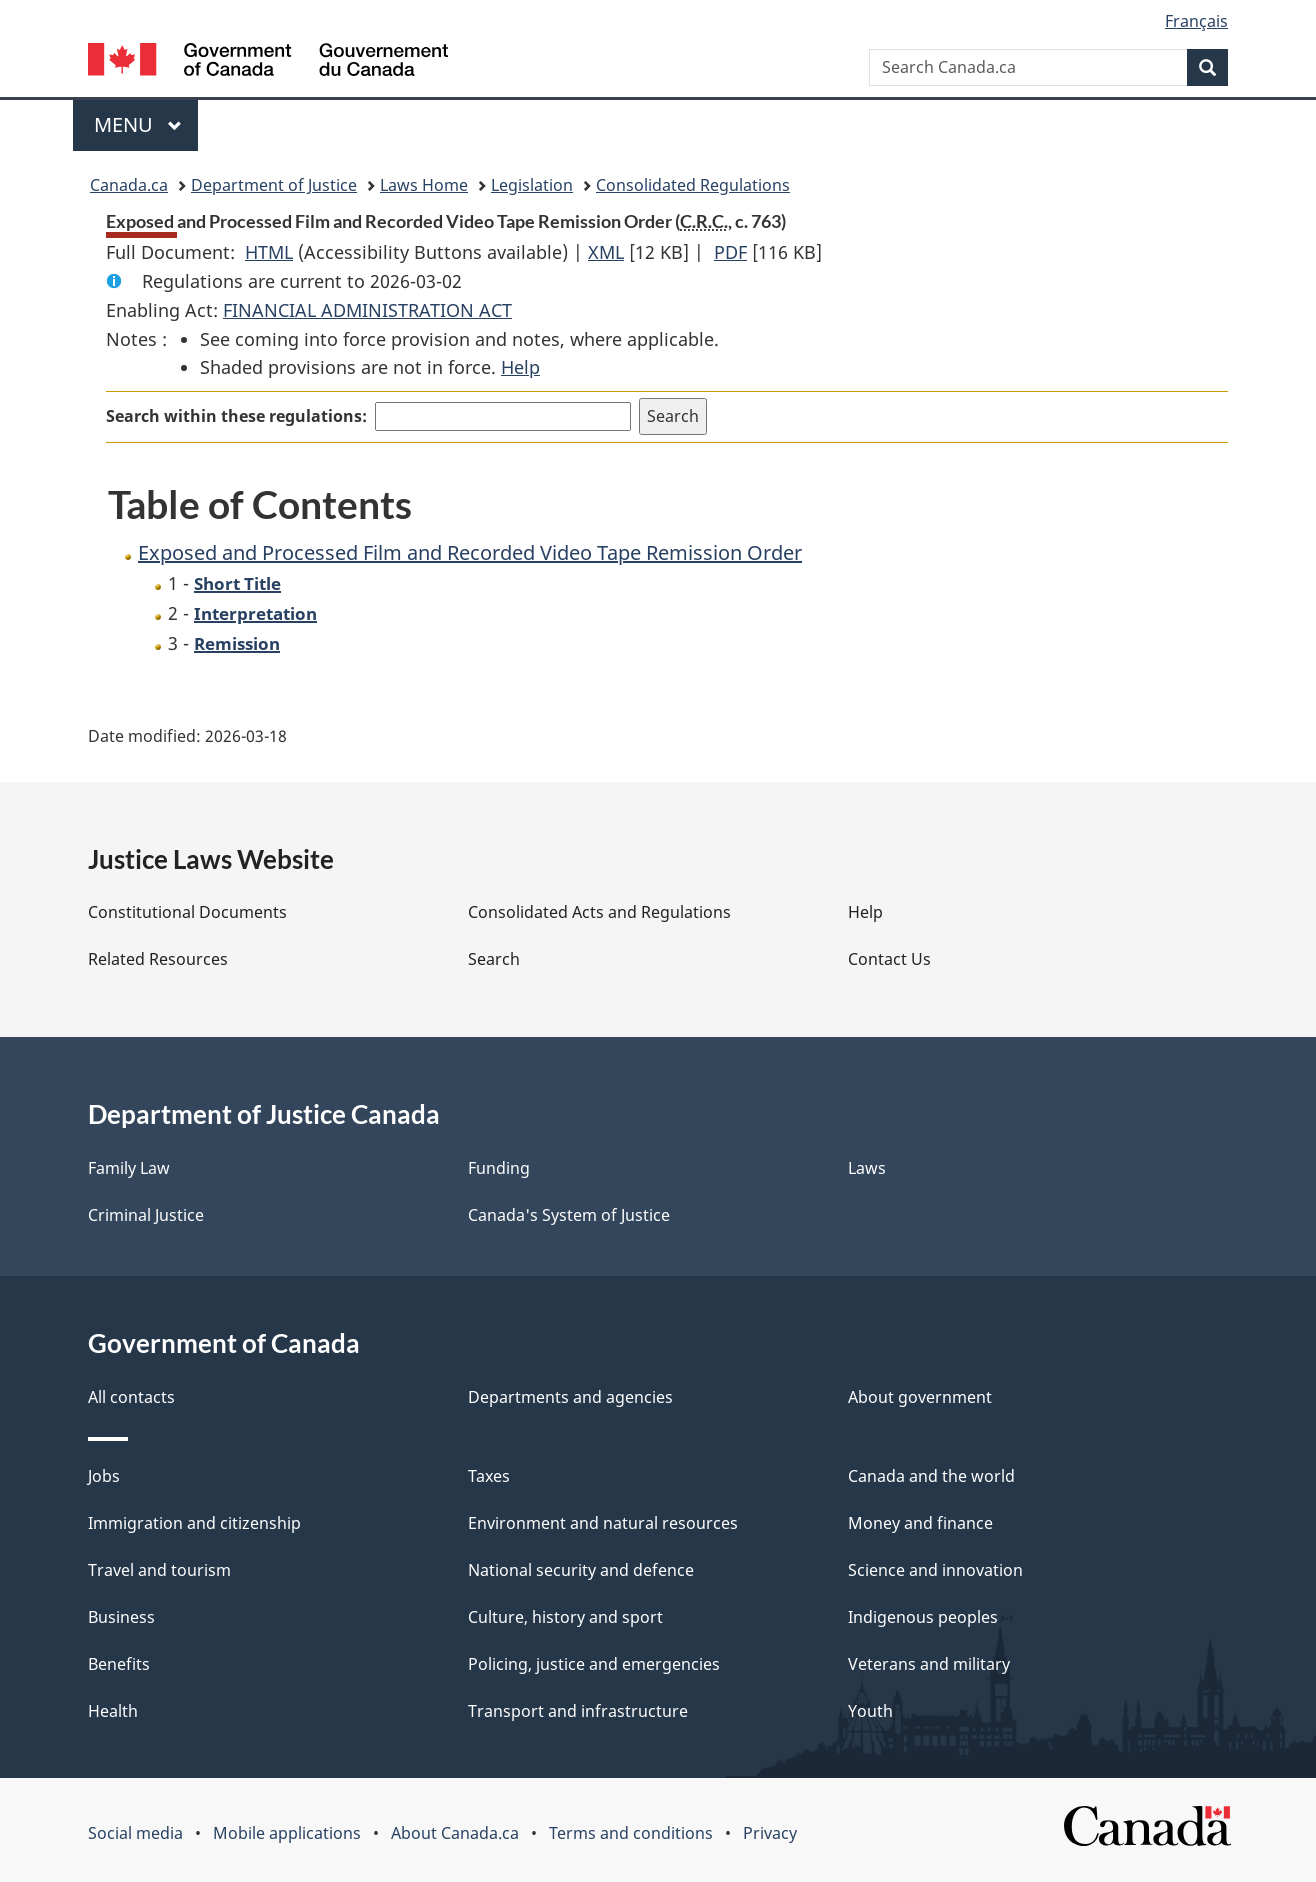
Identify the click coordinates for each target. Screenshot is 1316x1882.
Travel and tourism (159, 1570)
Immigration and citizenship (194, 1523)
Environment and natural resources (603, 1523)
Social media (135, 1833)
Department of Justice (274, 185)
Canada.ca (129, 185)
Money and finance (920, 1523)
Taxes (489, 1476)
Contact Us (889, 959)
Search (494, 959)
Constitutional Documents (187, 912)
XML (606, 252)
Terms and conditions (631, 1833)
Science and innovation (935, 1570)
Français (1196, 21)
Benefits (119, 1664)
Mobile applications (287, 1833)
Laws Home (424, 185)
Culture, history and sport (565, 1617)
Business (121, 1617)
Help (520, 367)
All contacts (131, 1397)
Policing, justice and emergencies (594, 1664)
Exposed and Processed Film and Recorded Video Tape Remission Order (470, 552)
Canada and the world (931, 1476)
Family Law (129, 1168)
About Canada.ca (455, 1833)
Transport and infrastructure (578, 1711)
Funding (499, 1168)
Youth (870, 1711)
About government (920, 1397)
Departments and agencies (570, 1397)
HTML (269, 252)
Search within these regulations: (236, 416)
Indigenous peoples (923, 1617)
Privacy (770, 1833)
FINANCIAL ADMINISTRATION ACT (367, 310)
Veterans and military (929, 1664)
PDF (730, 252)
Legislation (532, 185)
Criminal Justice (146, 1215)
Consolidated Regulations (693, 185)
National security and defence (581, 1570)
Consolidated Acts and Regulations (599, 912)
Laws (867, 1168)
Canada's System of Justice (569, 1215)
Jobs (104, 1476)
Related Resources (158, 959)
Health (113, 1711)
